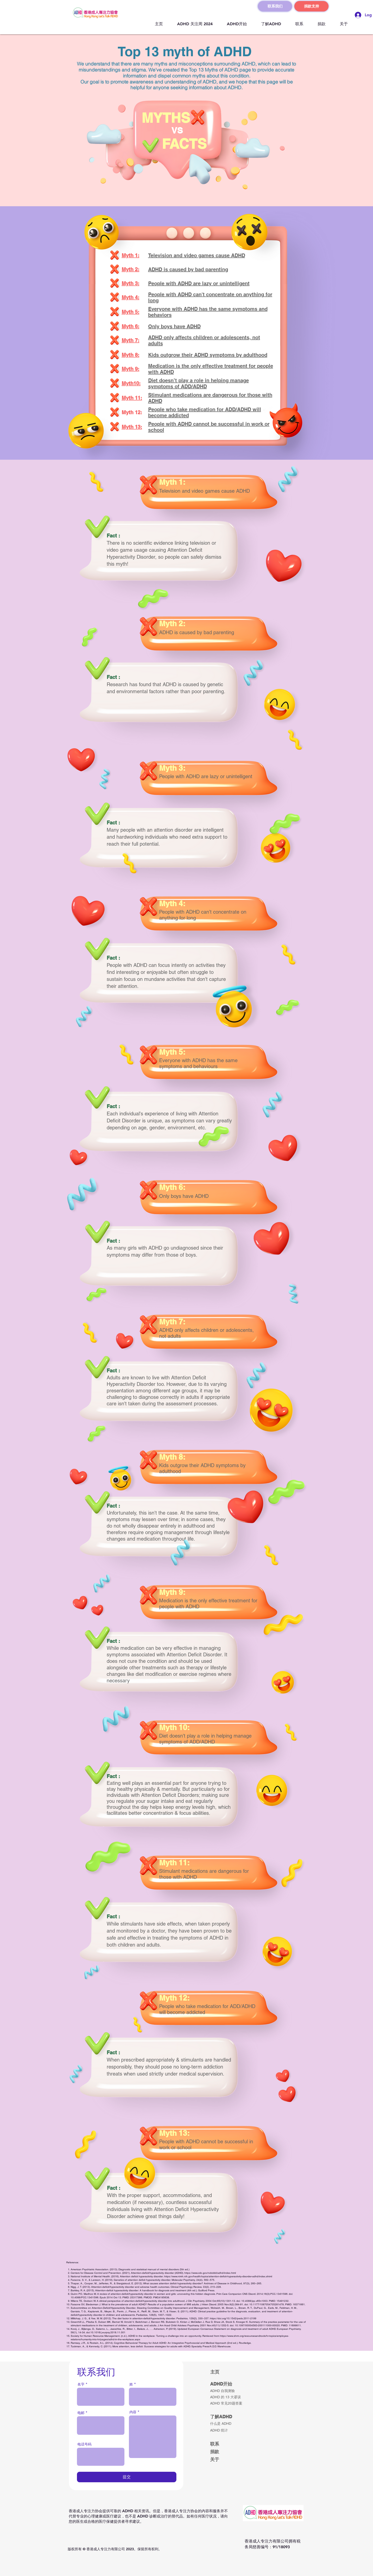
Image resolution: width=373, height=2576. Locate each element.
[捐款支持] (311, 6)
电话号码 (84, 2444)
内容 (132, 2412)
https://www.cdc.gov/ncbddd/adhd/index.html (210, 2273)
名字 (80, 2384)
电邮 (80, 2413)
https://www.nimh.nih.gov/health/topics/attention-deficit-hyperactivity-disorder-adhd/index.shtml (218, 2276)
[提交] (126, 2477)
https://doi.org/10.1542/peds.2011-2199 (233, 2318)
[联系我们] (275, 6)
